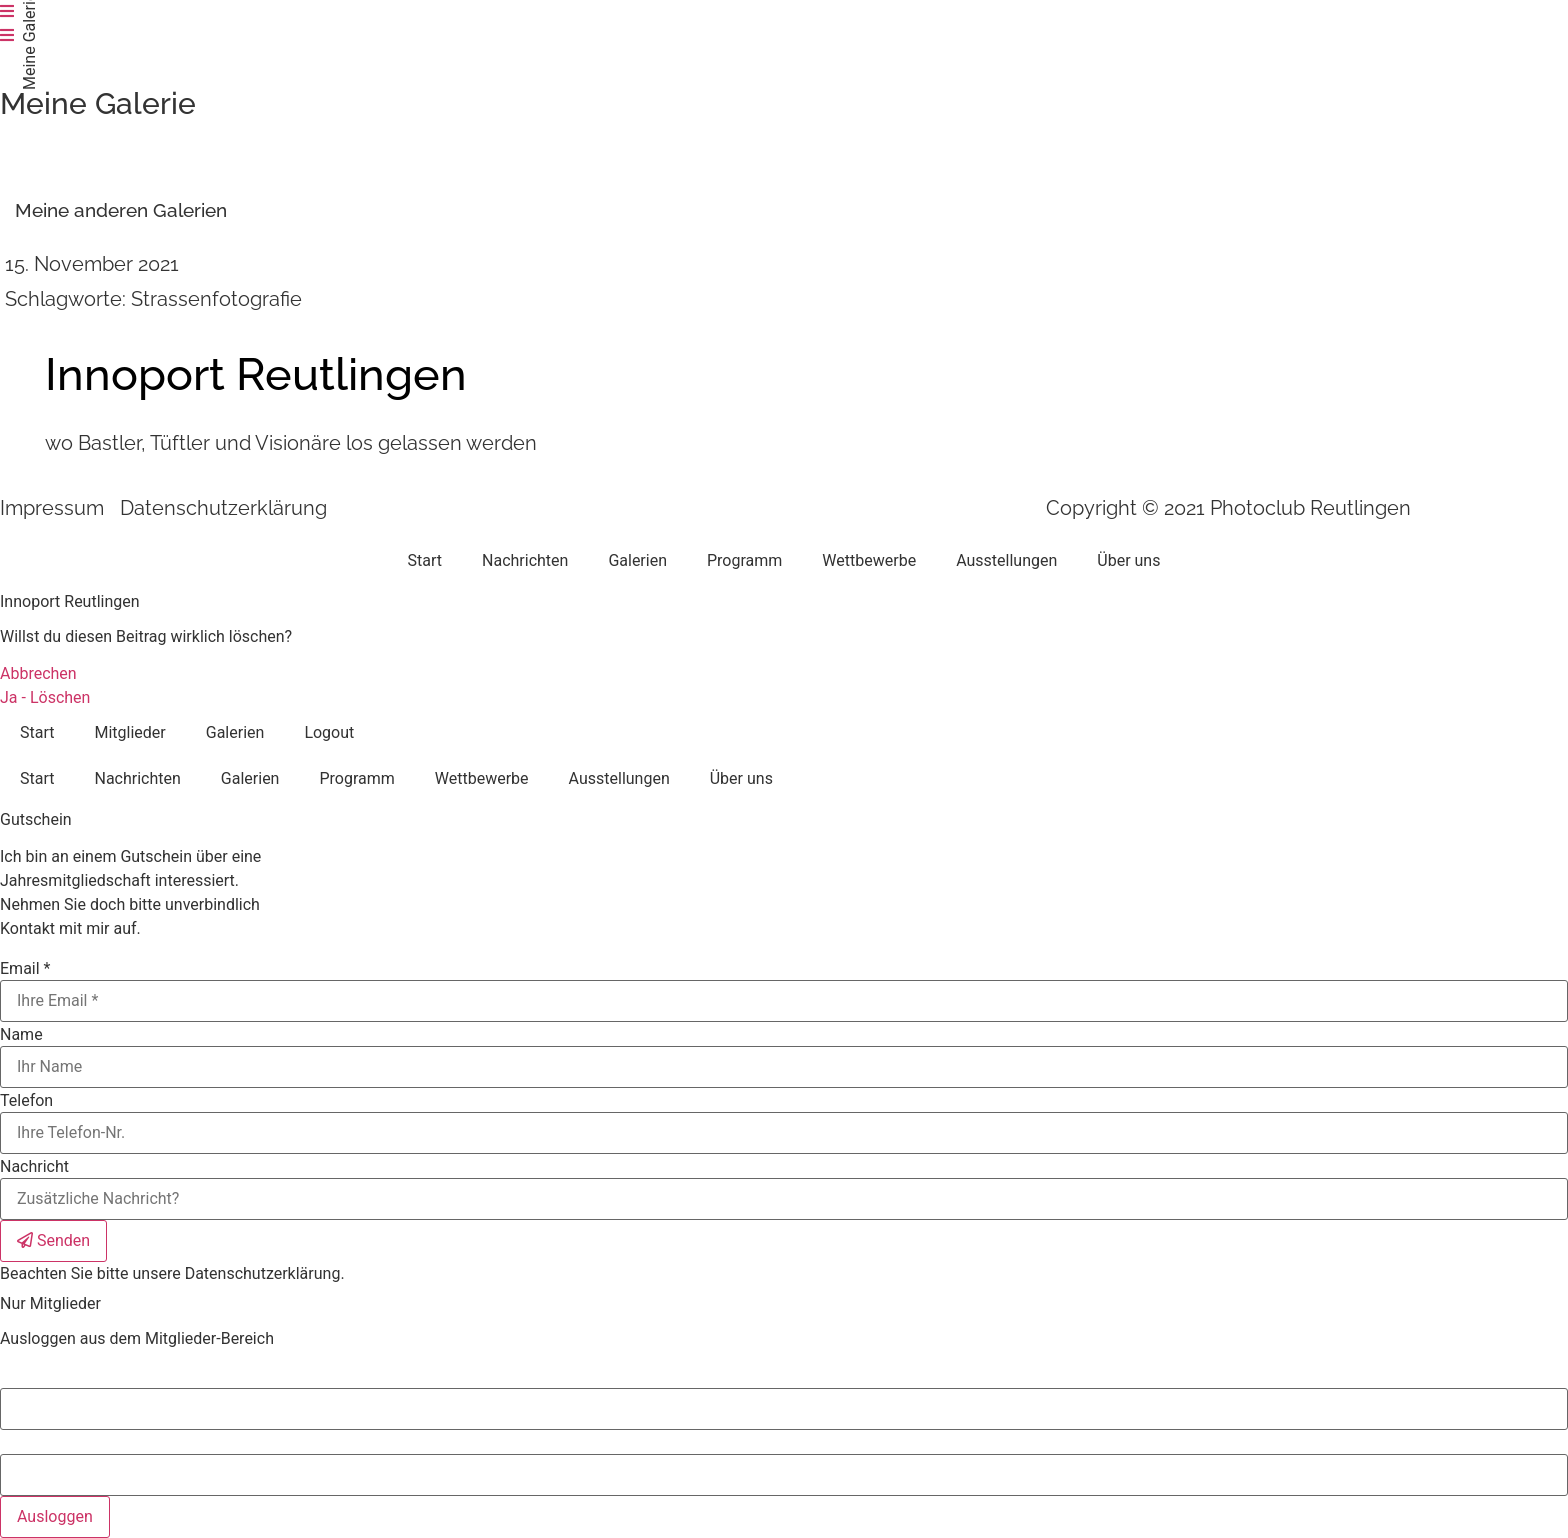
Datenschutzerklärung (223, 508)
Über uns (1128, 560)
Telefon (26, 1101)
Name (21, 1035)
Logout (329, 732)
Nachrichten (525, 560)
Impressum (52, 508)
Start (425, 560)
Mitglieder (129, 732)
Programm (744, 560)
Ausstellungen (1006, 560)
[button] (121, 210)
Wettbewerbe (869, 560)
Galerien (637, 560)
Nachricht (34, 1167)
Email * (25, 969)
